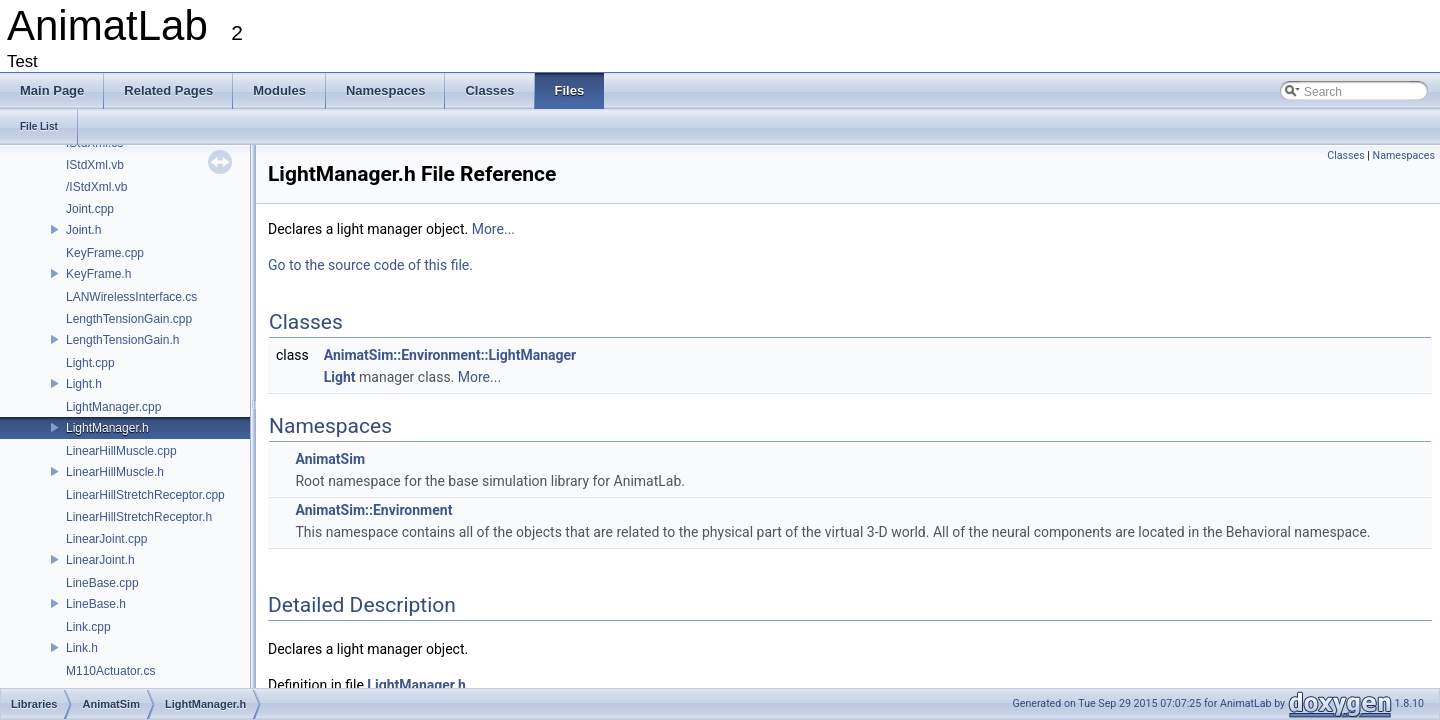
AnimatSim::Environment (373, 510)
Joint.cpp (90, 209)
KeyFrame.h (98, 274)
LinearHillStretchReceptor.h (139, 517)
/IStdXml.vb (96, 187)
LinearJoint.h (100, 560)
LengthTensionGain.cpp (129, 319)
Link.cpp (88, 627)
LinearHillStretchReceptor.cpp (145, 495)
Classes (1345, 155)
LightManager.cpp (113, 407)
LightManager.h (107, 428)
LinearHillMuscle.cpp (121, 451)
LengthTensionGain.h (122, 340)
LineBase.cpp (102, 583)
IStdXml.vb (95, 165)
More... (493, 229)
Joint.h (83, 230)
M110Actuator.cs (110, 671)
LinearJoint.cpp (106, 539)
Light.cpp (90, 363)
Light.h (84, 384)
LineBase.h (96, 604)
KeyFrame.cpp (105, 253)
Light (340, 377)
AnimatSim (330, 459)
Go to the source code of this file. (370, 265)
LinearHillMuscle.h (115, 472)
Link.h (82, 648)
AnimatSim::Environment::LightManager (450, 355)
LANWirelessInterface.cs (131, 297)
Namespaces (1404, 155)
